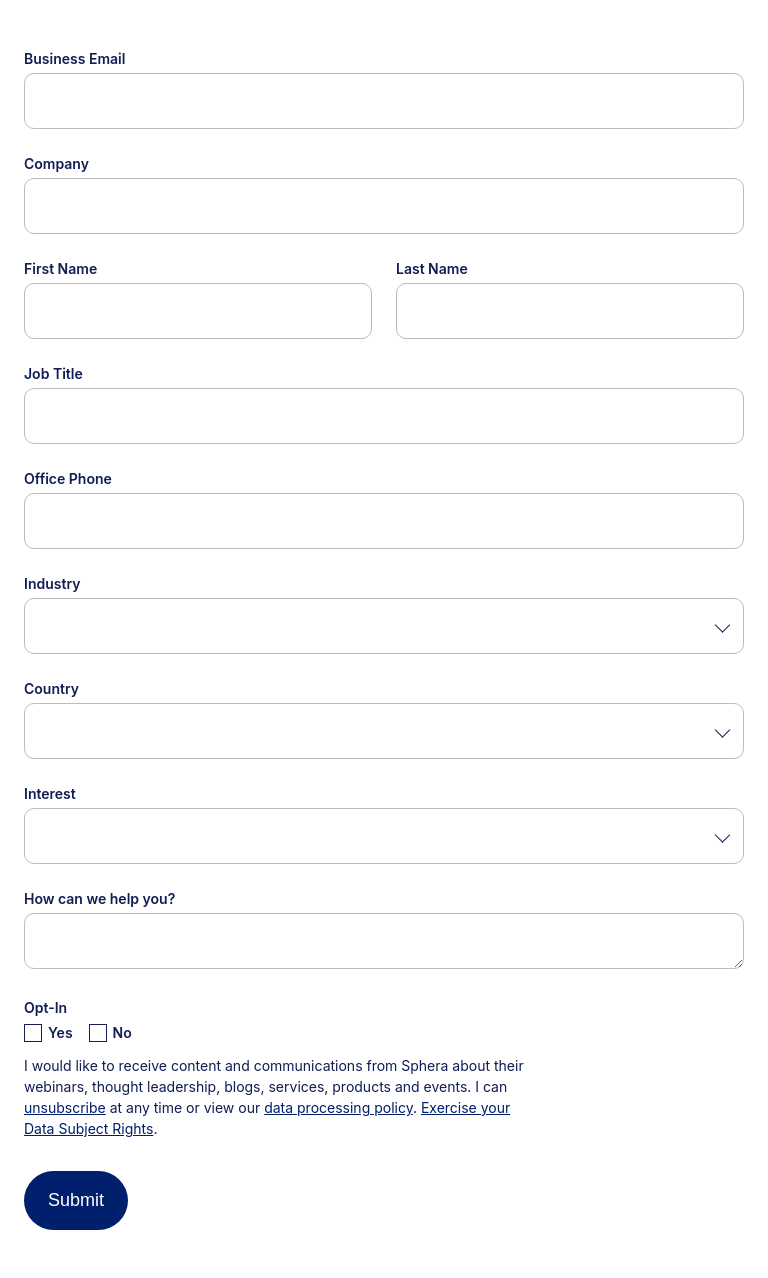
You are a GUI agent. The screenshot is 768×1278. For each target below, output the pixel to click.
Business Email (74, 58)
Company (56, 163)
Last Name (432, 268)
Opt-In (45, 1007)
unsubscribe (65, 1107)
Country (51, 688)
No (122, 1032)
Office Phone (68, 478)
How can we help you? (99, 898)
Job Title (53, 373)
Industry (52, 583)
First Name (60, 268)
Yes (60, 1032)
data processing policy (338, 1107)
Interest (50, 793)
